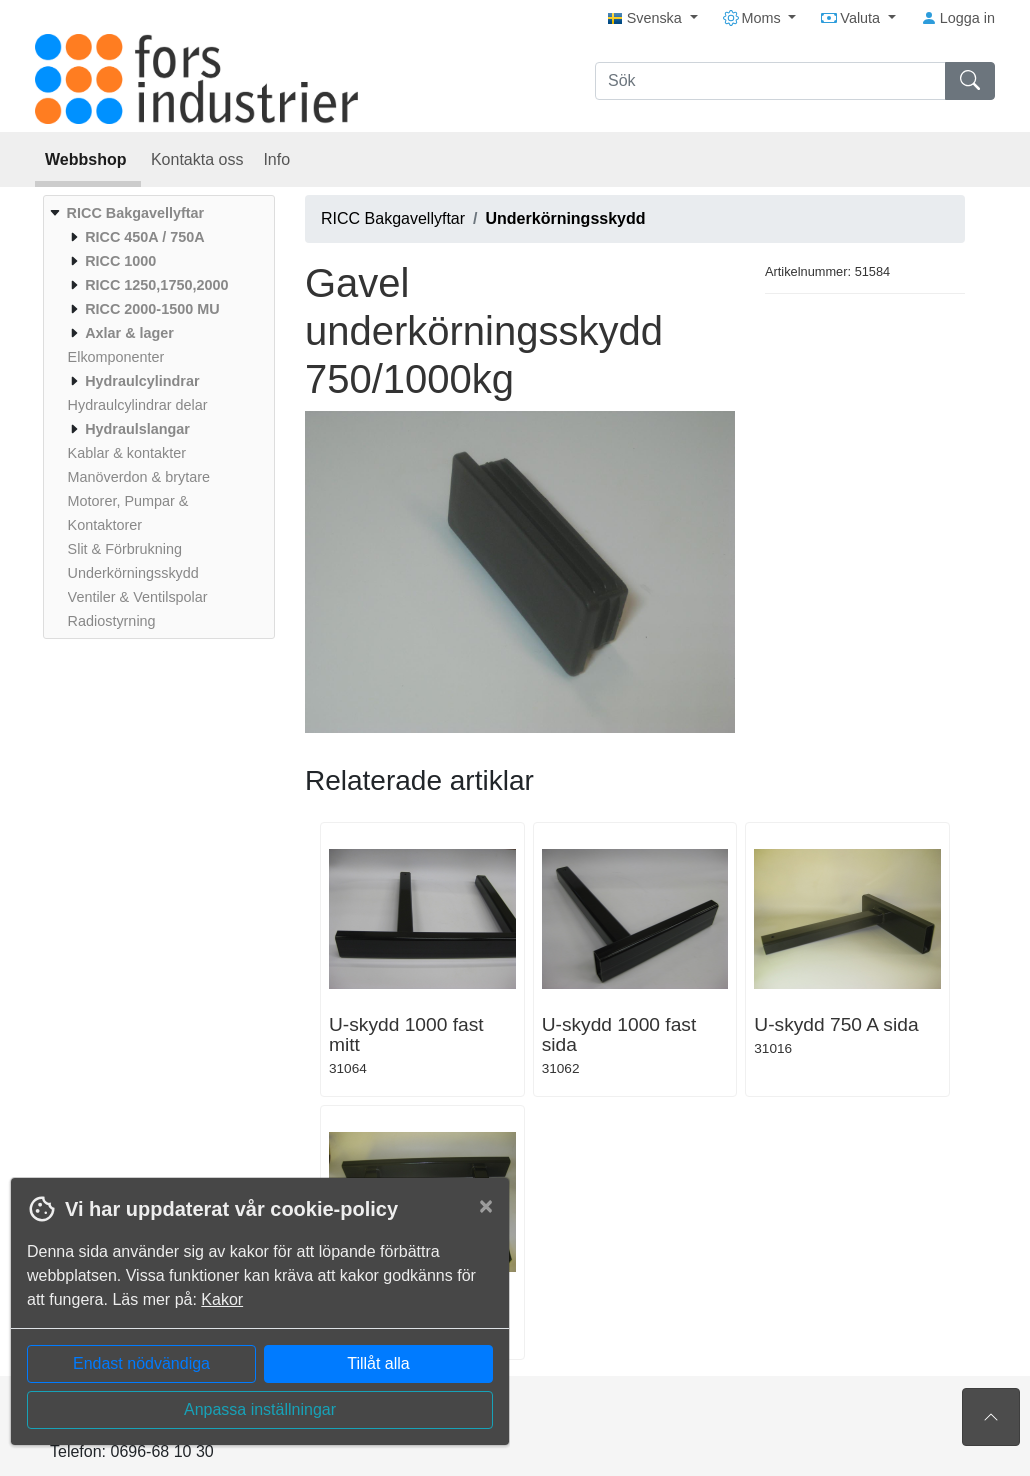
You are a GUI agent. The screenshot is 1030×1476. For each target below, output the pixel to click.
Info (276, 159)
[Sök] (770, 81)
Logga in (958, 18)
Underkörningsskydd (566, 218)
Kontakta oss (197, 159)
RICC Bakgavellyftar (393, 218)
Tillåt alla (378, 1363)
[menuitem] (156, 417)
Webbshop (88, 159)
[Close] (486, 1206)
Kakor (222, 1299)
